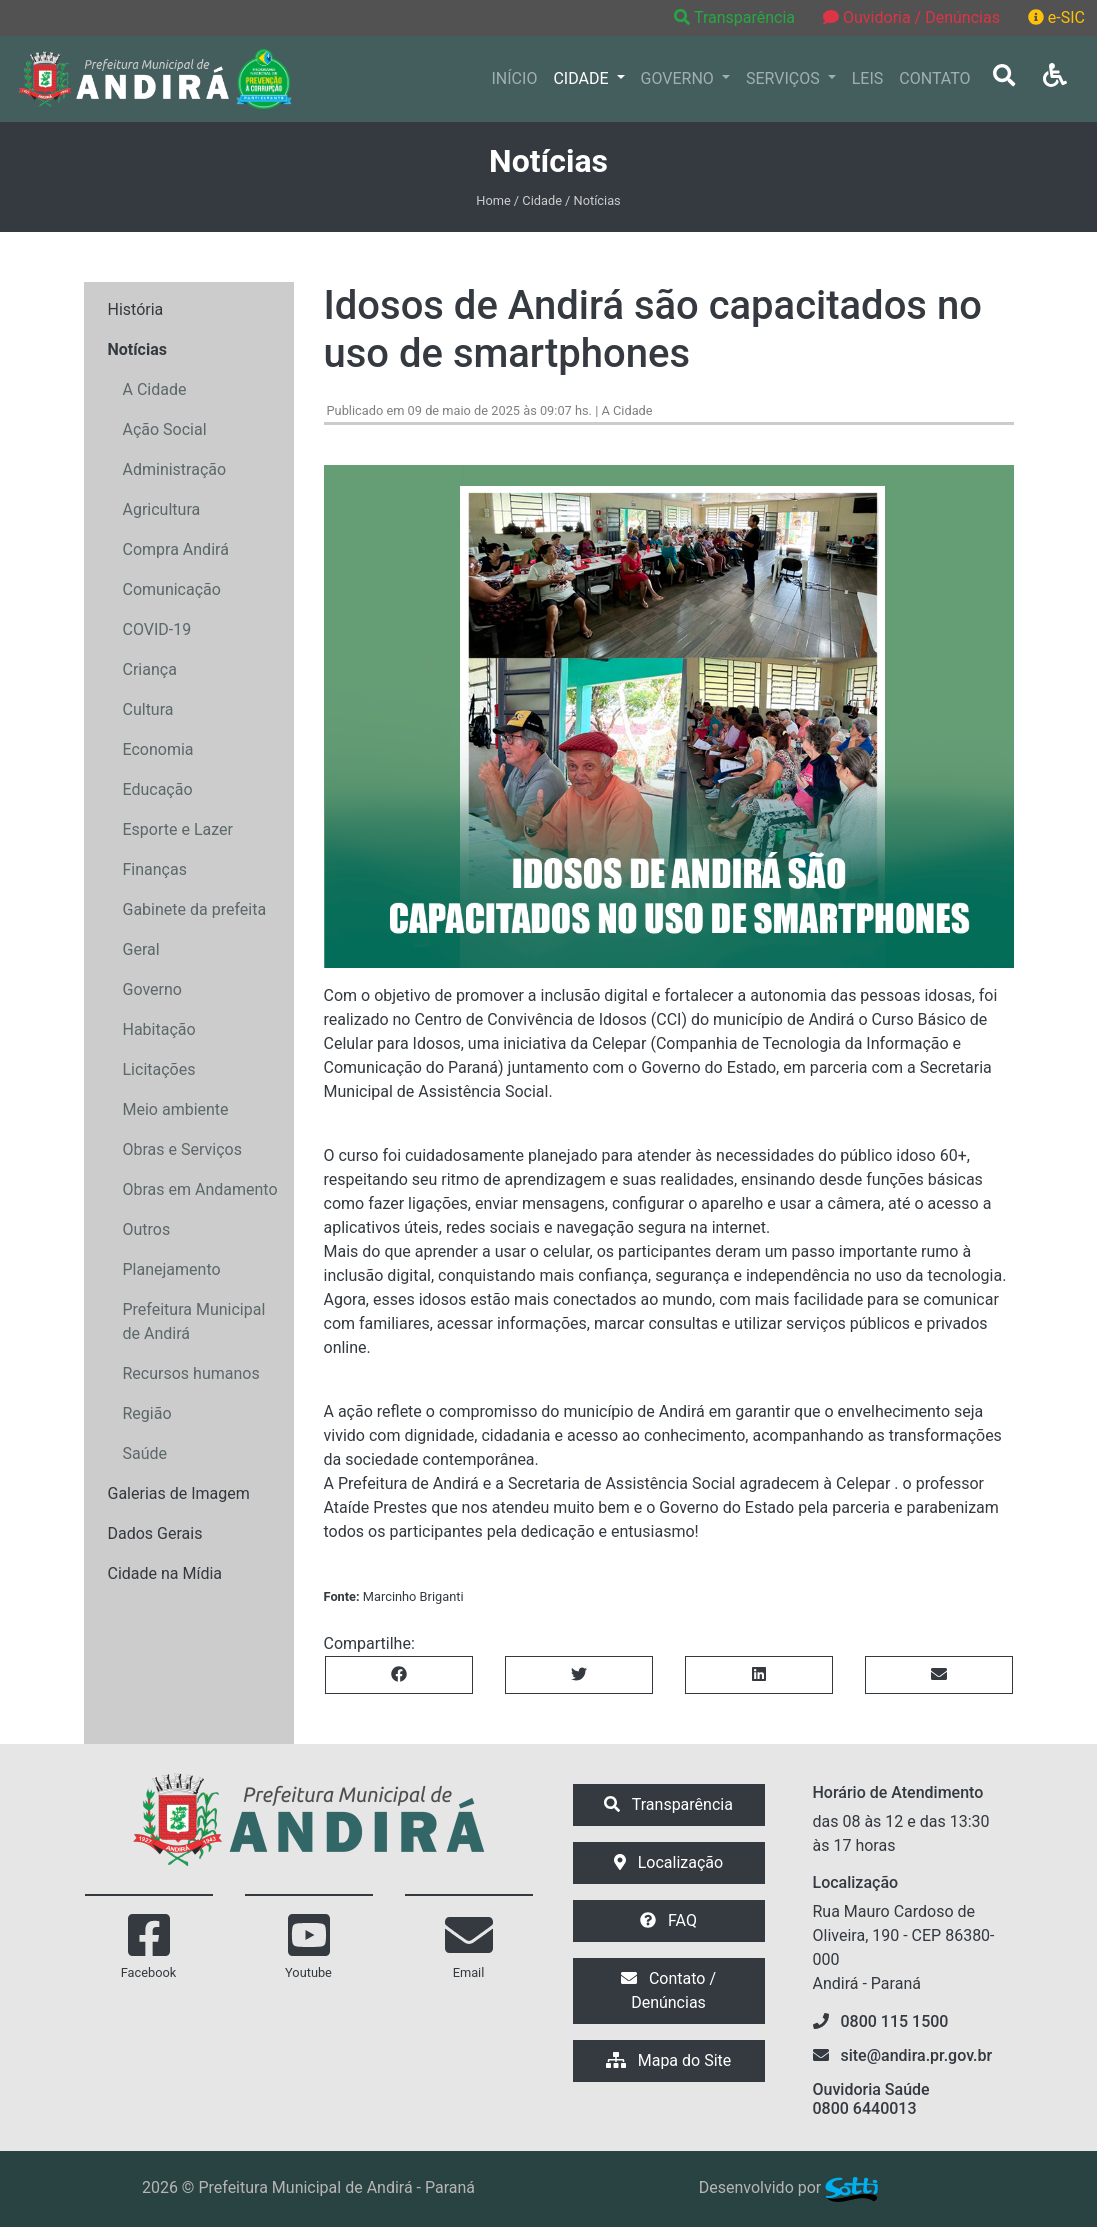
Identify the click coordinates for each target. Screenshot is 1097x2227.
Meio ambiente (176, 1109)
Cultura (148, 709)
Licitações (159, 1069)
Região (147, 1413)
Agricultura (162, 509)
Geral (141, 949)
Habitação (159, 1029)
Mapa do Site (669, 2060)
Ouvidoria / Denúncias (911, 17)
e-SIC (1056, 17)
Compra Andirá (176, 549)
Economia (158, 749)
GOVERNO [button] (679, 78)
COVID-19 (157, 629)
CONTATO (934, 78)
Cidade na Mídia (165, 1573)
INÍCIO (515, 78)
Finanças (155, 869)
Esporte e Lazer (178, 829)
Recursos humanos (191, 1373)
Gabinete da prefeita (195, 909)
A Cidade (155, 389)
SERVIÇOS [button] (785, 78)
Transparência (736, 17)
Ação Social (165, 429)
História (136, 309)
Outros (147, 1229)
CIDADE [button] (582, 78)
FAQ (668, 1920)
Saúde (145, 1453)
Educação (158, 789)
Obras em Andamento (200, 1189)
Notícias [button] (137, 349)
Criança (150, 669)
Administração (175, 469)
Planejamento (172, 1269)
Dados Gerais (155, 1533)
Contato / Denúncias (668, 1990)
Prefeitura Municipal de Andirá (194, 1321)
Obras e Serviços (182, 1149)
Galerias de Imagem (179, 1493)
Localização (668, 1862)
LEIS (868, 78)
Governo (152, 989)
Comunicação (172, 589)
